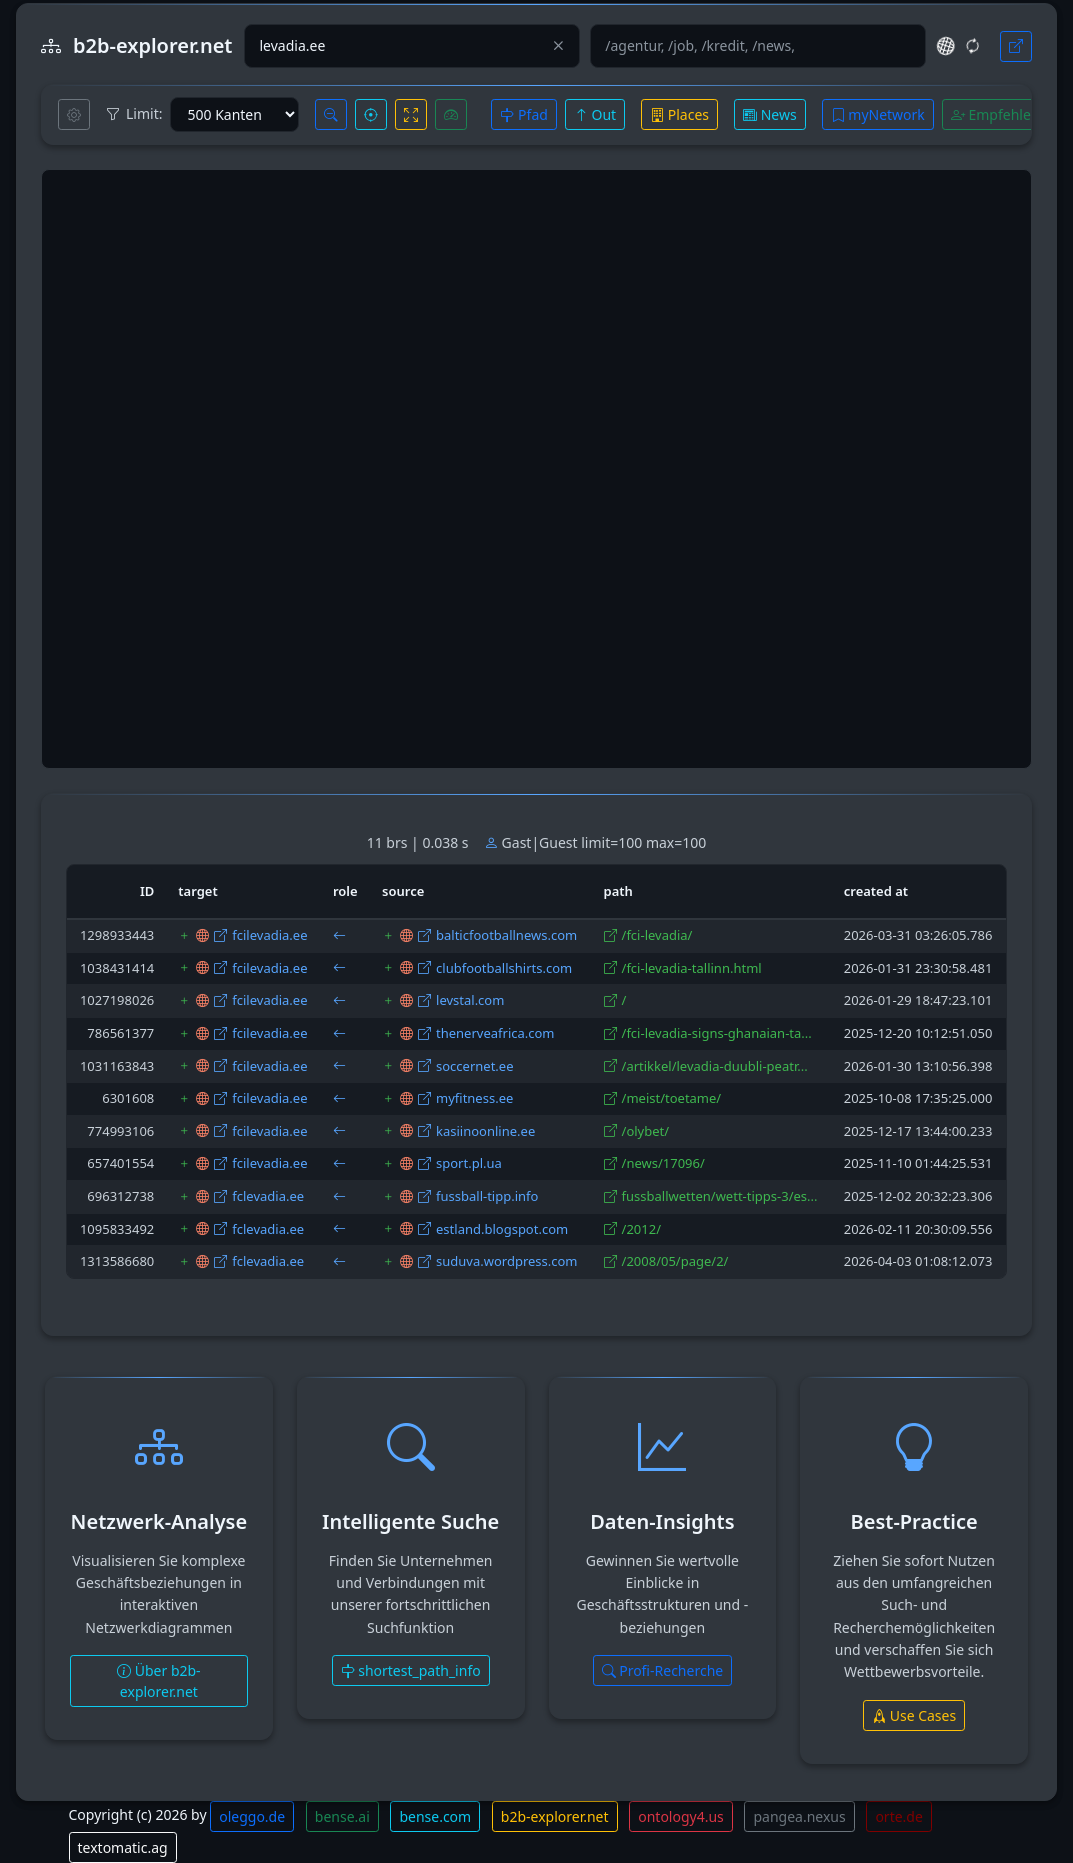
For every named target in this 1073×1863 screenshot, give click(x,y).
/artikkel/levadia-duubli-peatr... (715, 1066)
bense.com (435, 1816)
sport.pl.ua (469, 1163)
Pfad (523, 114)
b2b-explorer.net (555, 1816)
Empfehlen (995, 114)
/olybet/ (646, 1131)
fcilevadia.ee (269, 935)
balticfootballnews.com (506, 935)
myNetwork (878, 114)
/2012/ (641, 1229)
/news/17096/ (663, 1163)
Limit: (134, 114)
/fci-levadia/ (657, 935)
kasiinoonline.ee (485, 1131)
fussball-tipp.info (487, 1196)
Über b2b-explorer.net (159, 1681)
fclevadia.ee (268, 1196)
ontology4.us (681, 1816)
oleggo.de (252, 1816)
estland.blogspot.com (502, 1229)
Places (679, 114)
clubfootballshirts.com (504, 968)
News (770, 114)
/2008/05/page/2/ (675, 1261)
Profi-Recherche (663, 1670)
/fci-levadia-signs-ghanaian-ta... (717, 1033)
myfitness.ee (474, 1098)
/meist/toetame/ (672, 1098)
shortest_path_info (411, 1670)
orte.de (898, 1816)
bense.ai (342, 1816)
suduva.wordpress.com (507, 1261)
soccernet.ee (474, 1066)
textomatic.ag (123, 1847)
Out (595, 114)
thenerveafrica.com (495, 1033)
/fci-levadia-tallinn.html (692, 968)
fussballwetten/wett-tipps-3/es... (720, 1196)
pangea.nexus (799, 1816)
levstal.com (470, 1000)
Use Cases (914, 1715)
